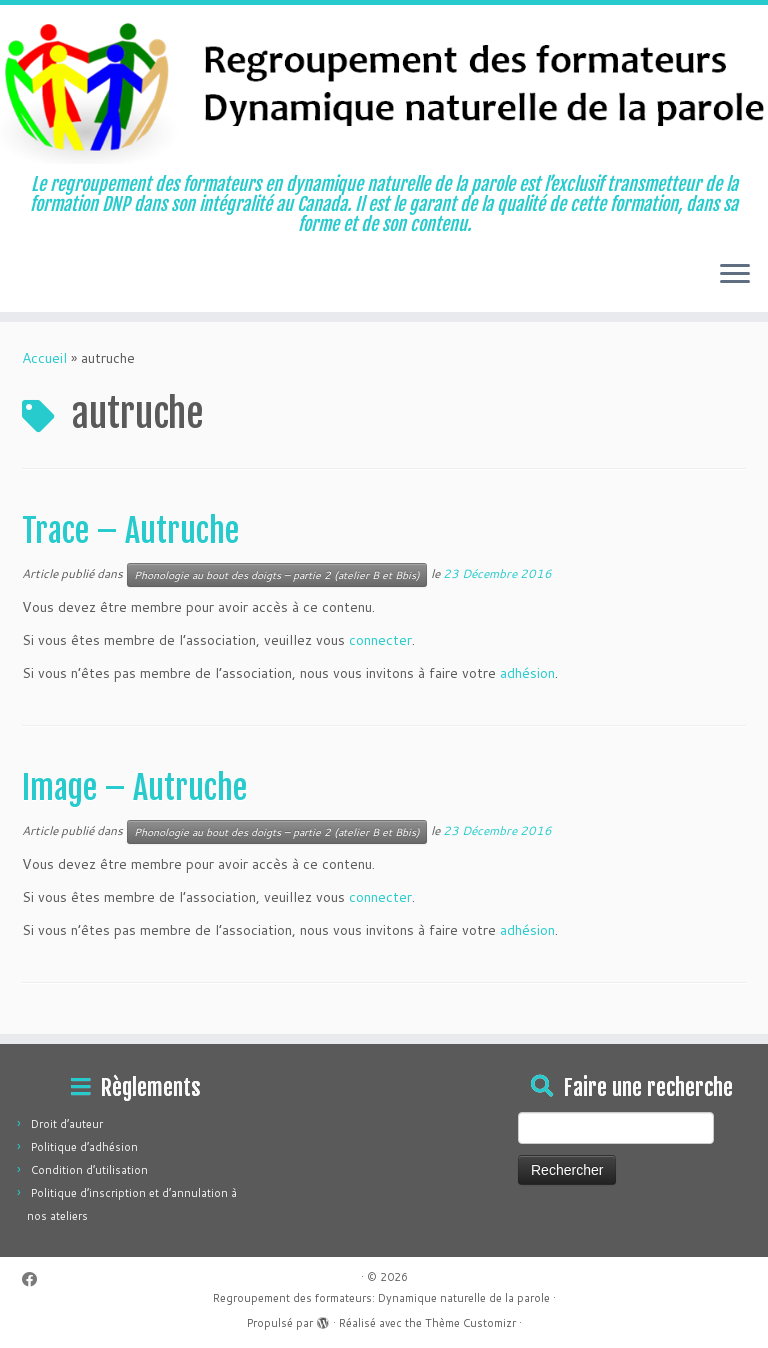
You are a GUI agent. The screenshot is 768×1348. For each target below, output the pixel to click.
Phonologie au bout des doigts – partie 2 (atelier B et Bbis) (277, 575)
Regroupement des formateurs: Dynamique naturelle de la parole (381, 1298)
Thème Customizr (470, 1323)
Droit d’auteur (67, 1124)
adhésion (527, 673)
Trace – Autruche (130, 531)
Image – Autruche (134, 788)
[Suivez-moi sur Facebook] (36, 1279)
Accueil (44, 358)
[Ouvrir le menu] (735, 276)
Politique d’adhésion (84, 1147)
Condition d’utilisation (89, 1170)
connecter (380, 640)
